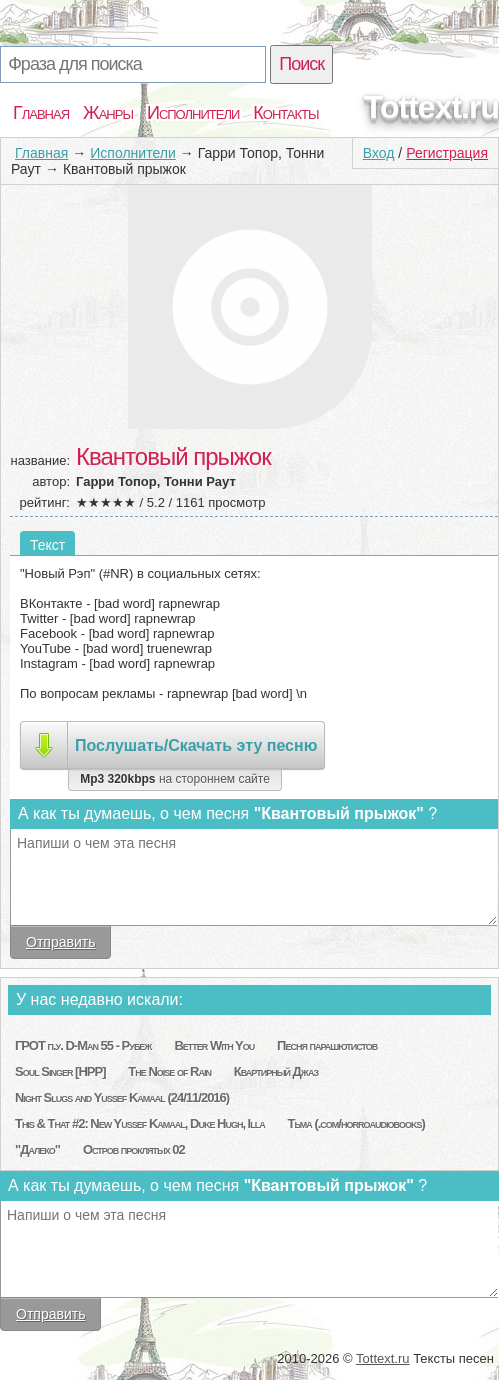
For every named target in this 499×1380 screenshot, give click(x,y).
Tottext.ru (431, 107)
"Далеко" (37, 1149)
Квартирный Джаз (276, 1071)
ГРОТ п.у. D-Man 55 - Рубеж (83, 1045)
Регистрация (447, 153)
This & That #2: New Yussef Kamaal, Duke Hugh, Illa (140, 1123)
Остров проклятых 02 (134, 1149)
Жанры (108, 113)
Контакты (285, 113)
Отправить (60, 942)
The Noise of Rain (169, 1071)
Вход (379, 153)
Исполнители (193, 113)
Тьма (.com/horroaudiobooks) (356, 1123)
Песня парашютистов (327, 1045)
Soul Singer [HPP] (60, 1071)
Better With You (214, 1045)
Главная (41, 113)
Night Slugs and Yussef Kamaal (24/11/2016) (122, 1097)
